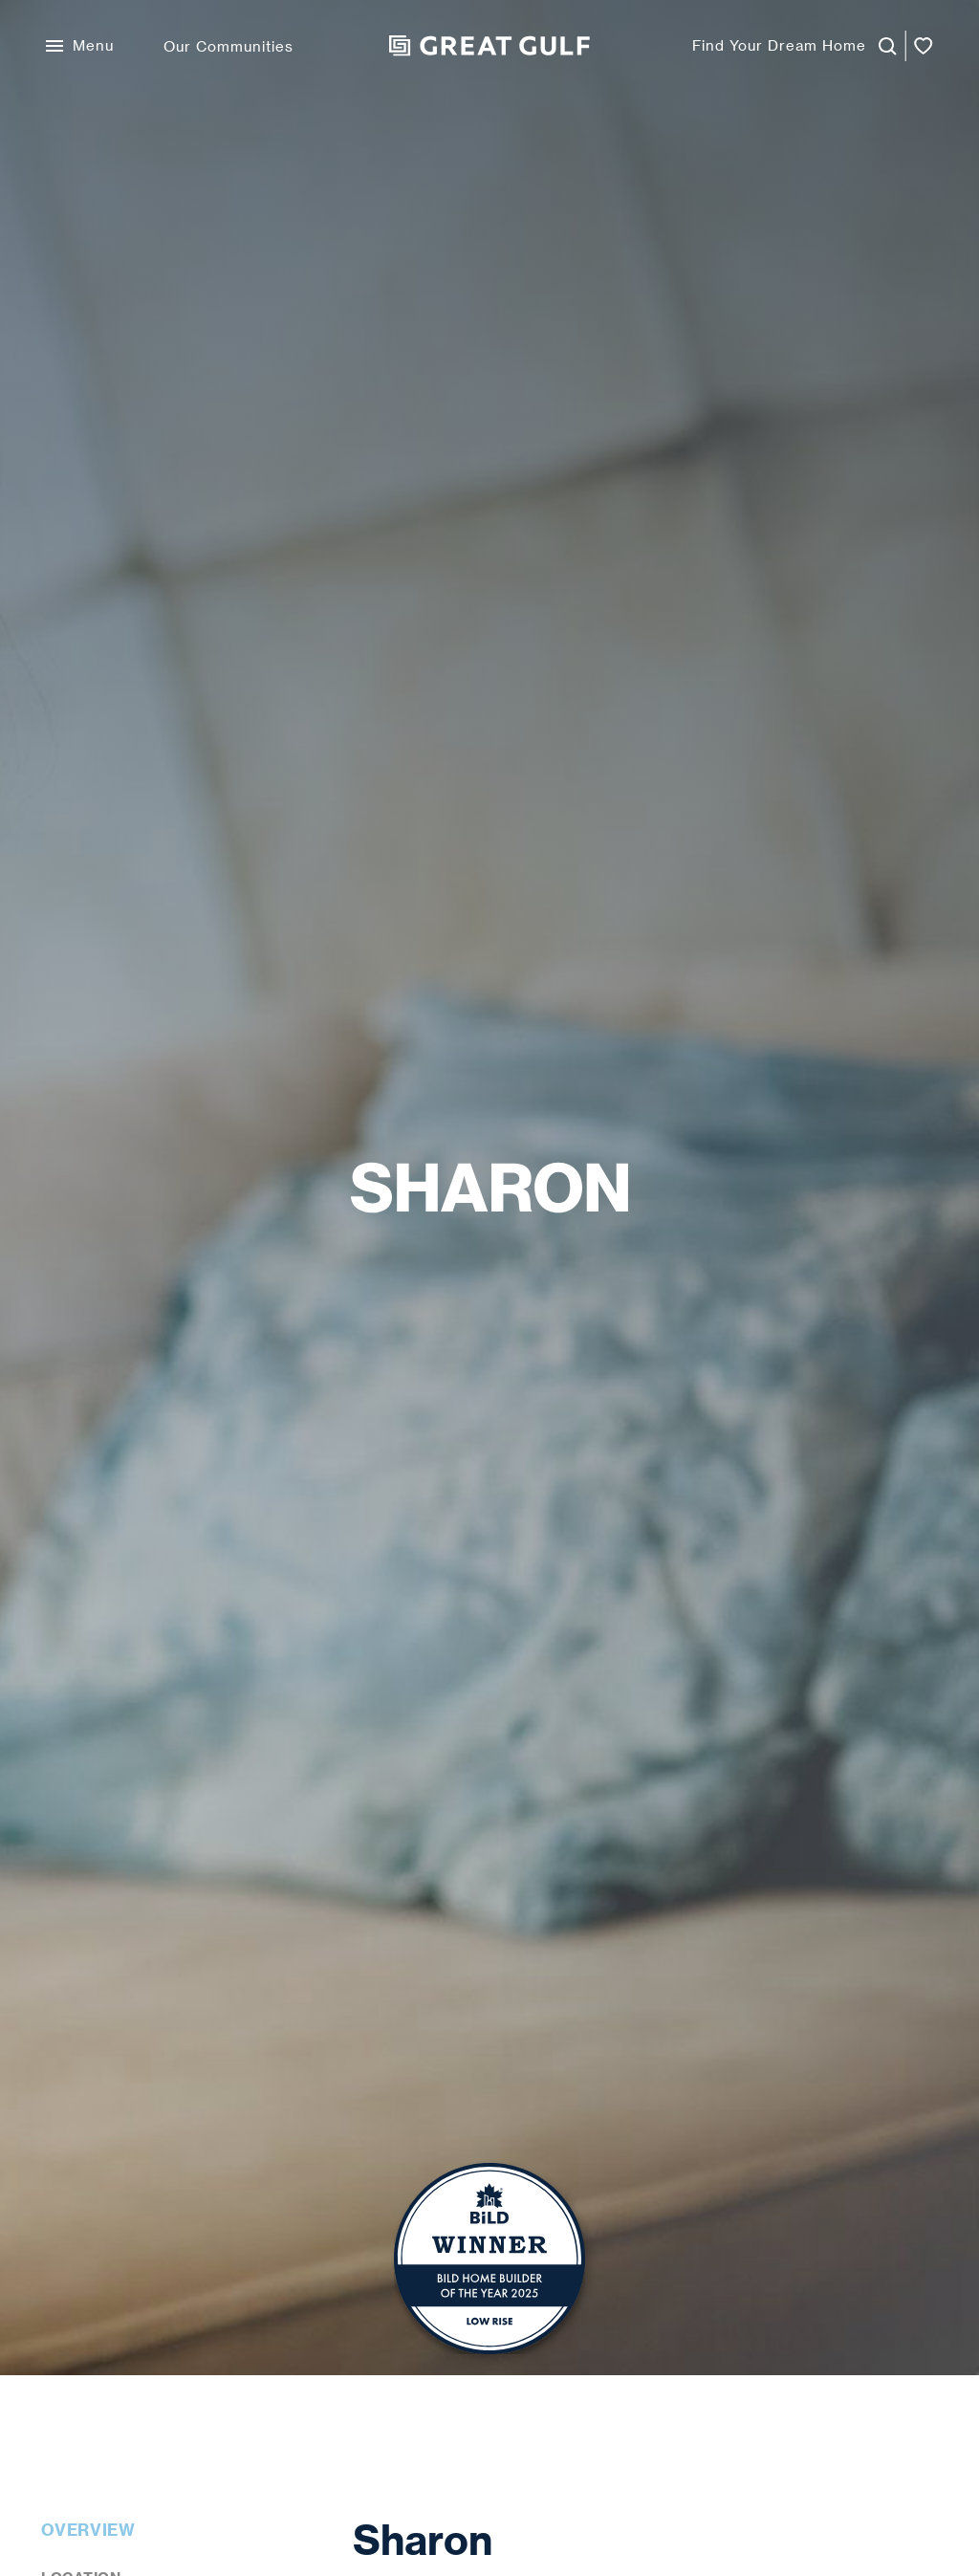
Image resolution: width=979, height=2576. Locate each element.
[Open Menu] (80, 45)
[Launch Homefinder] (881, 46)
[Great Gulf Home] (489, 45)
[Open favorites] (923, 46)
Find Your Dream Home (779, 45)
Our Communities (228, 46)
